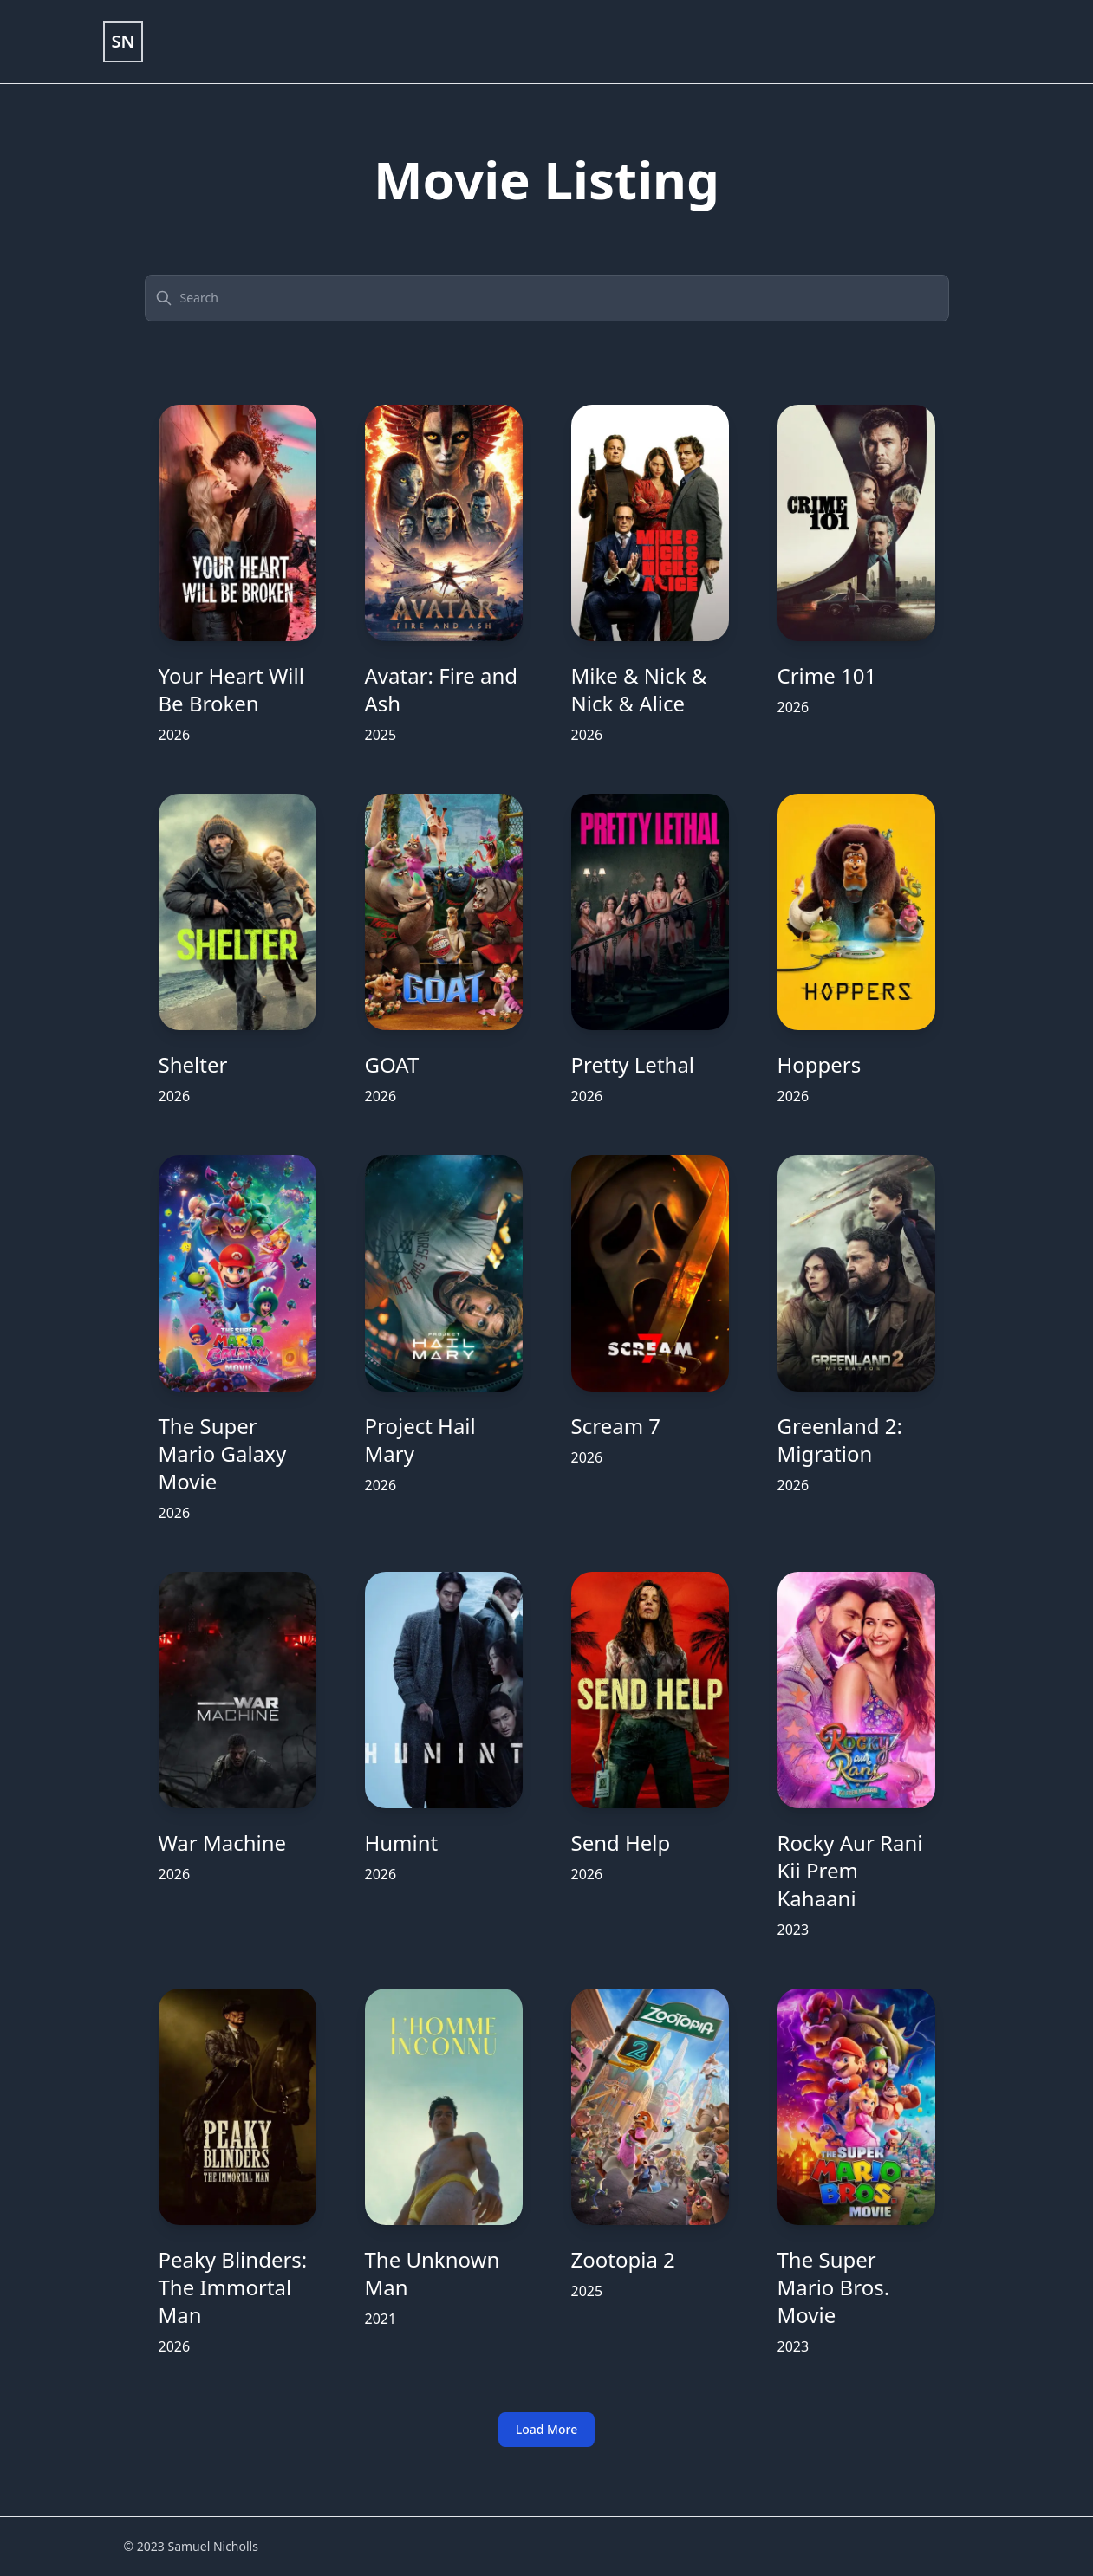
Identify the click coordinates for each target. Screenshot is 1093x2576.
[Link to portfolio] (123, 41)
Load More (546, 2429)
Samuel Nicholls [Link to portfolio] (212, 2546)
